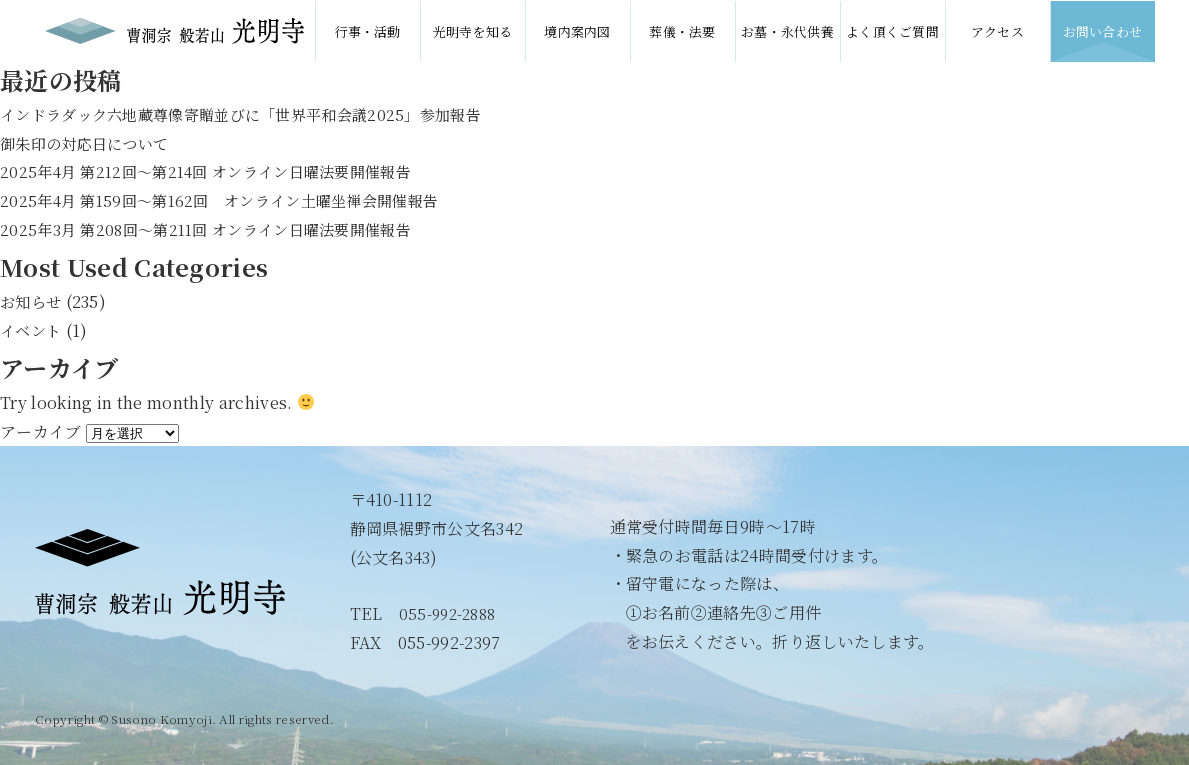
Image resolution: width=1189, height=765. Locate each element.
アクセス (997, 30)
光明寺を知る (473, 30)
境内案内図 (577, 30)
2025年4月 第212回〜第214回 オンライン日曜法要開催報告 (218, 171)
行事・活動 (367, 30)
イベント (32, 330)
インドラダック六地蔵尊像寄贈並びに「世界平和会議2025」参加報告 (255, 114)
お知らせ (32, 301)
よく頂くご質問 (892, 30)
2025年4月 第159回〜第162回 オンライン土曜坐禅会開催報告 (232, 200)
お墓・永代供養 (787, 30)
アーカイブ (41, 431)
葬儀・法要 (682, 30)
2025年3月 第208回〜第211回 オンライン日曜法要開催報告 (217, 229)
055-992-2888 (451, 613)
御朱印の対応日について (90, 143)
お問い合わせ (1103, 30)
